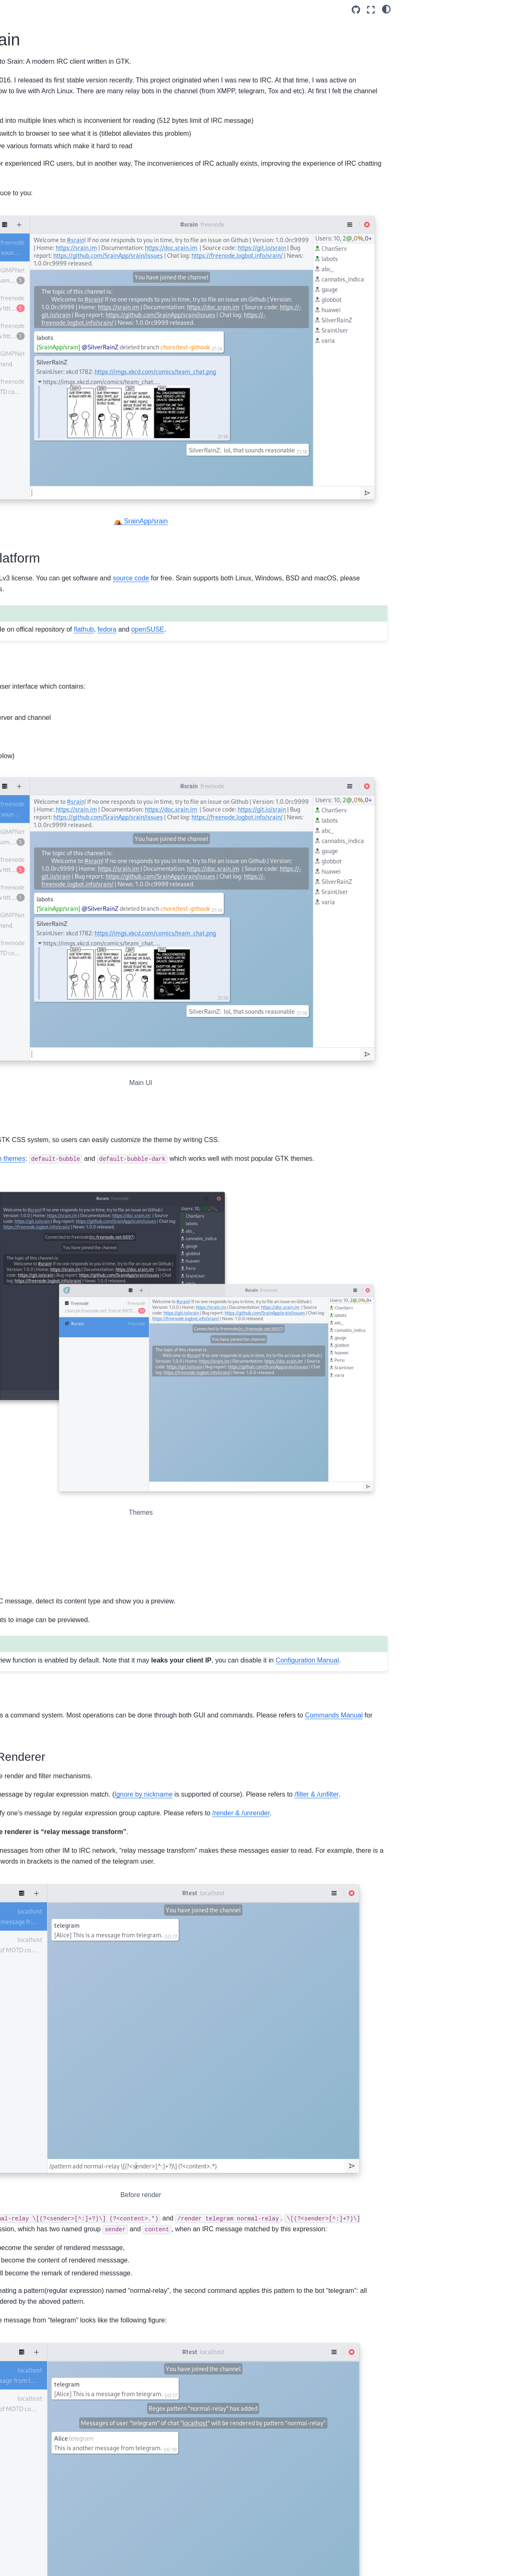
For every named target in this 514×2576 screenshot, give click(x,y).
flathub (306, 546)
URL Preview (431, 71)
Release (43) (24, 306)
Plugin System (433, 129)
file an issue (191, 2314)
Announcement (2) (31, 293)
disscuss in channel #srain (257, 2314)
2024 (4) (18, 355)
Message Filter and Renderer (453, 95)
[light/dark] (386, 9)
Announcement (35, 120)
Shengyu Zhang (37, 100)
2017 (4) (18, 446)
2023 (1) (18, 368)
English (25, 110)
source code (353, 484)
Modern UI (422, 37)
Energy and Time (437, 141)
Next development (432, 106)
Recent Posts (30, 140)
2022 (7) (18, 381)
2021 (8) (18, 394)
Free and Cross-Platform (443, 25)
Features (420, 60)
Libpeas (256, 2394)
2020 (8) (18, 407)
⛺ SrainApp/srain (252, 427)
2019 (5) (18, 420)
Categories (26, 277)
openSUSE (147, 557)
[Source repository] (356, 10)
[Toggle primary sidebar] (117, 10)
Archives (22, 326)
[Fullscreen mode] (371, 10)
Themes (418, 48)
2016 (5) (18, 458)
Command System (439, 83)
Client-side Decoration (189, 658)
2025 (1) (18, 342)
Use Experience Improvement (454, 117)
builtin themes (226, 959)
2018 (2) (18, 433)
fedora (328, 546)
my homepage (345, 2506)
